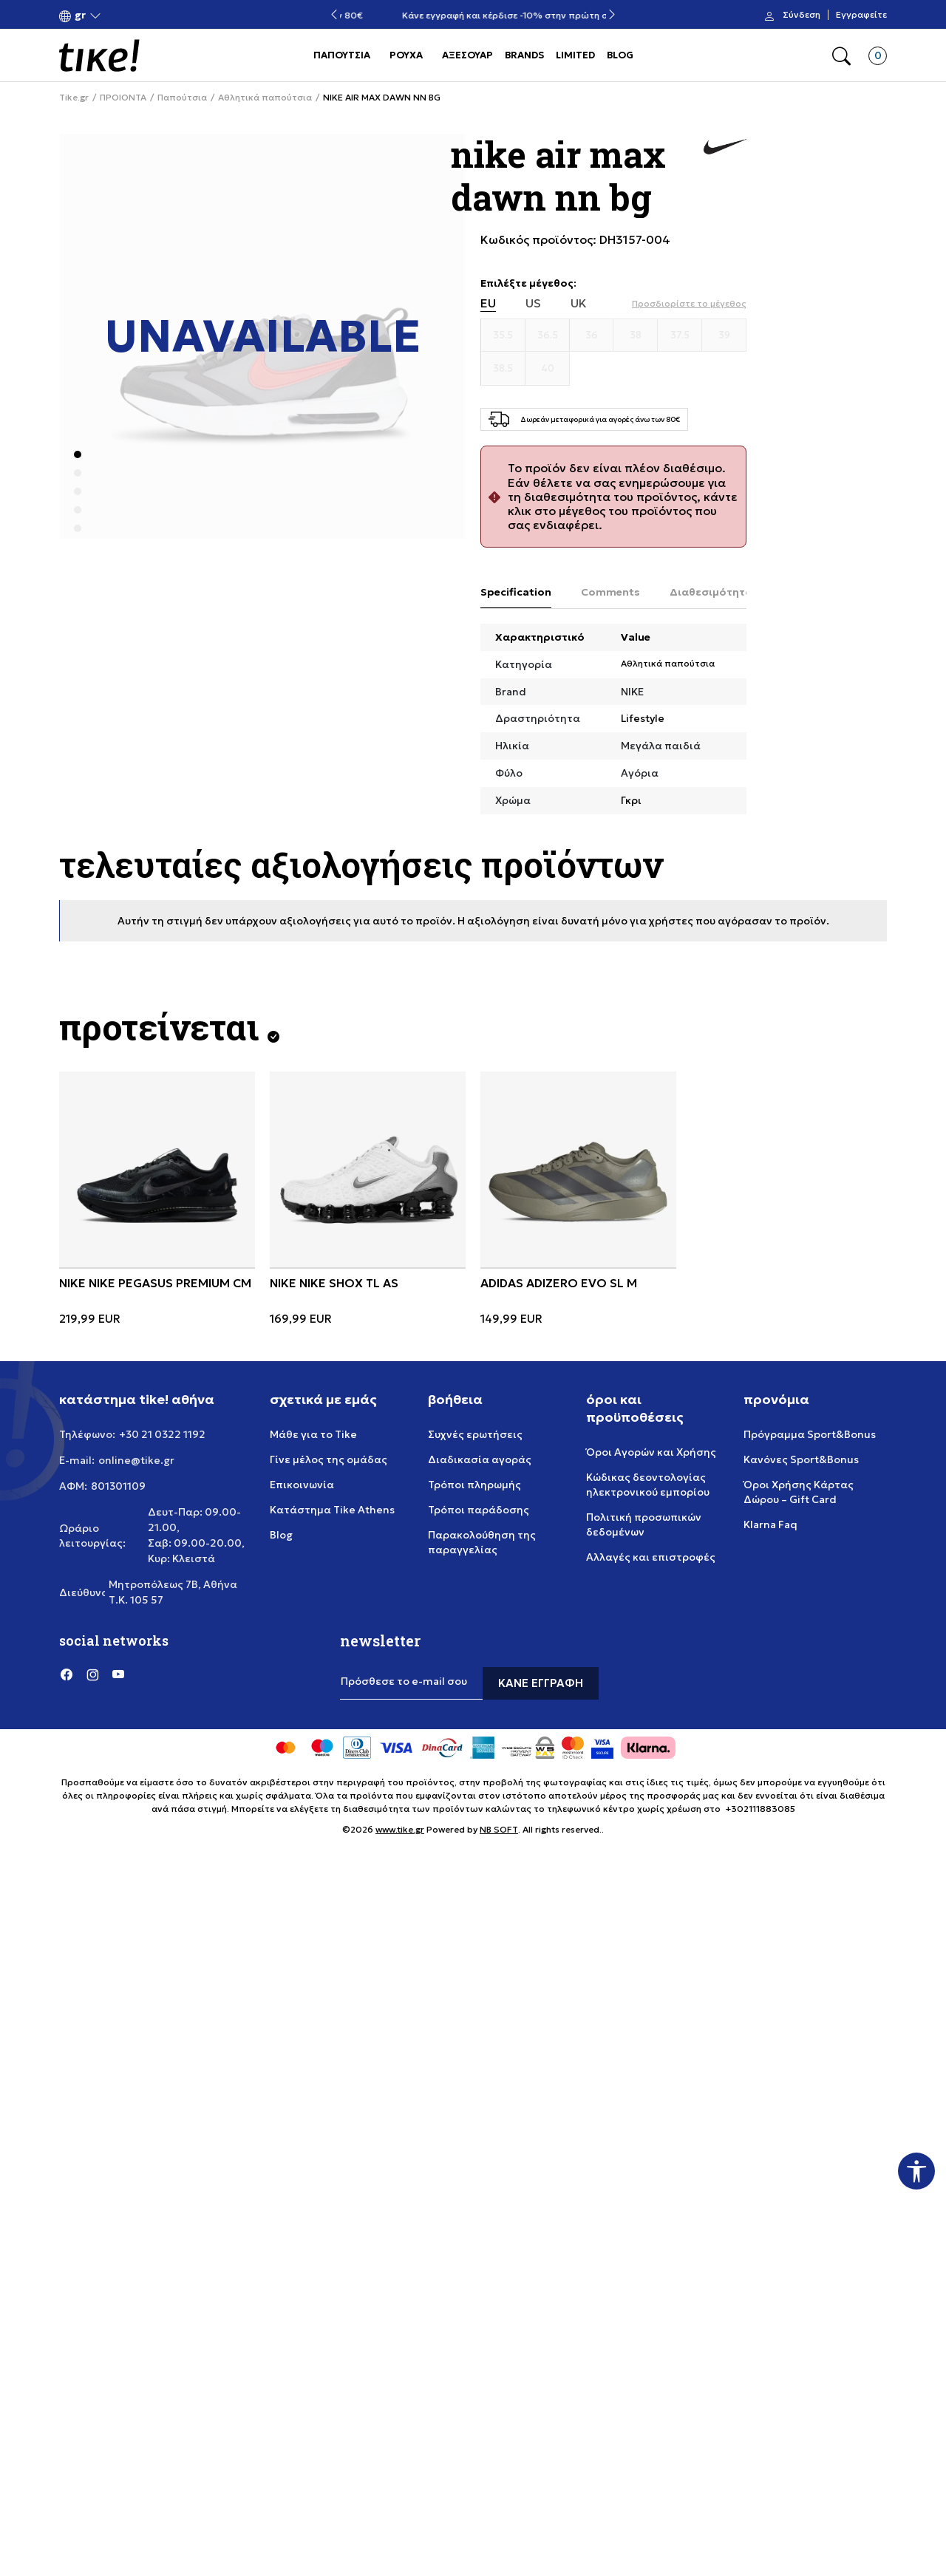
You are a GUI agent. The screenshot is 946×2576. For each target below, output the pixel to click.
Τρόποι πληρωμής (474, 1484)
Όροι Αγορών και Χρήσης (651, 1452)
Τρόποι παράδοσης (478, 1509)
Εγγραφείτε (861, 15)
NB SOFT (499, 1829)
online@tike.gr (136, 1460)
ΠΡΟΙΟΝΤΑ (123, 97)
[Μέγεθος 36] (592, 335)
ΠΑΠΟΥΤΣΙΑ (341, 55)
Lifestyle (642, 718)
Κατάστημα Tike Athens (332, 1509)
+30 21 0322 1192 (162, 1434)
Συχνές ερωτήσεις (475, 1434)
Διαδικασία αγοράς (479, 1459)
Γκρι (631, 800)
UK (579, 303)
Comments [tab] (610, 592)
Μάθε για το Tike (313, 1434)
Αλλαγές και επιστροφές (650, 1557)
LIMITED (575, 55)
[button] (80, 15)
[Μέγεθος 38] (635, 335)
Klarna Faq (770, 1524)
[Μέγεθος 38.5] (503, 369)
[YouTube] (118, 1674)
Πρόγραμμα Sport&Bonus (809, 1434)
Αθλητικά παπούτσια (265, 97)
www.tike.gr (399, 1829)
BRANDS (524, 55)
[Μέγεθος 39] (724, 335)
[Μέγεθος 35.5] (503, 335)
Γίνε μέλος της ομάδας (328, 1459)
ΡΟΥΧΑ (406, 55)
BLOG (620, 55)
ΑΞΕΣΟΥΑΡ (467, 55)
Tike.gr (74, 97)
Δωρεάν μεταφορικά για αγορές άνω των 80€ (473, 15)
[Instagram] (92, 1674)
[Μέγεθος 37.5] (680, 335)
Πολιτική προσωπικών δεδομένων (643, 1524)
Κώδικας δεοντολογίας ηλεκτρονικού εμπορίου (648, 1485)
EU (488, 303)
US (533, 303)
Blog (281, 1534)
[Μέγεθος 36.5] (547, 335)
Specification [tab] (515, 592)
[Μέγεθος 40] (547, 369)
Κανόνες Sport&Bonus (801, 1459)
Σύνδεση (801, 15)
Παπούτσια (182, 97)
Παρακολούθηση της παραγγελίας (482, 1542)
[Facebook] (66, 1674)
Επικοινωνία (302, 1484)
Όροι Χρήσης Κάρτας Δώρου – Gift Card (798, 1492)
